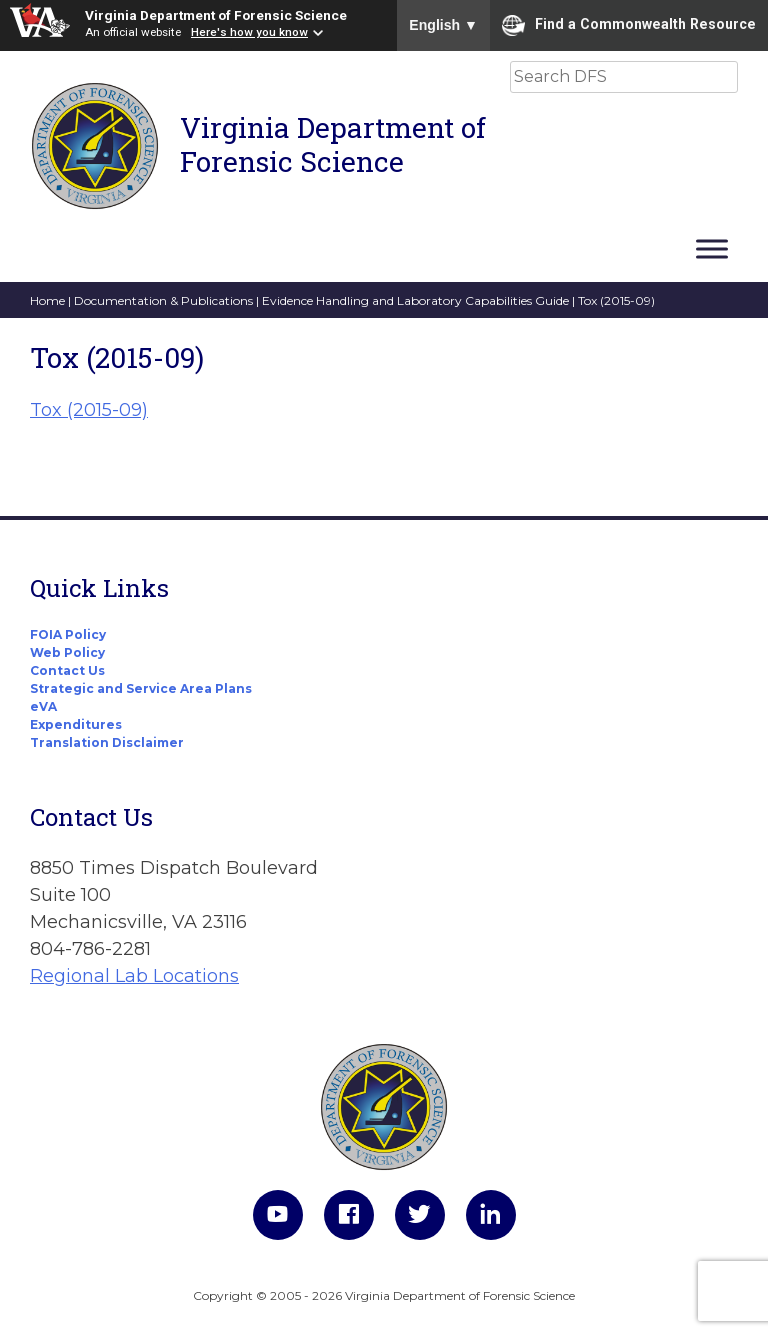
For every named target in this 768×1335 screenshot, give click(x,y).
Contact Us (67, 670)
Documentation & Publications (163, 300)
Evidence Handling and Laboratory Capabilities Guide (415, 300)
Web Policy (67, 652)
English (443, 25)
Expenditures (76, 724)
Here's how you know (249, 32)
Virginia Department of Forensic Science (216, 15)
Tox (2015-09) (89, 410)
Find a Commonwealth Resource (629, 25)
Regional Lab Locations (134, 976)
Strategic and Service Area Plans (141, 688)
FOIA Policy (68, 634)
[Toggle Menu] (712, 248)
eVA (43, 706)
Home (47, 300)
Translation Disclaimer (107, 742)
